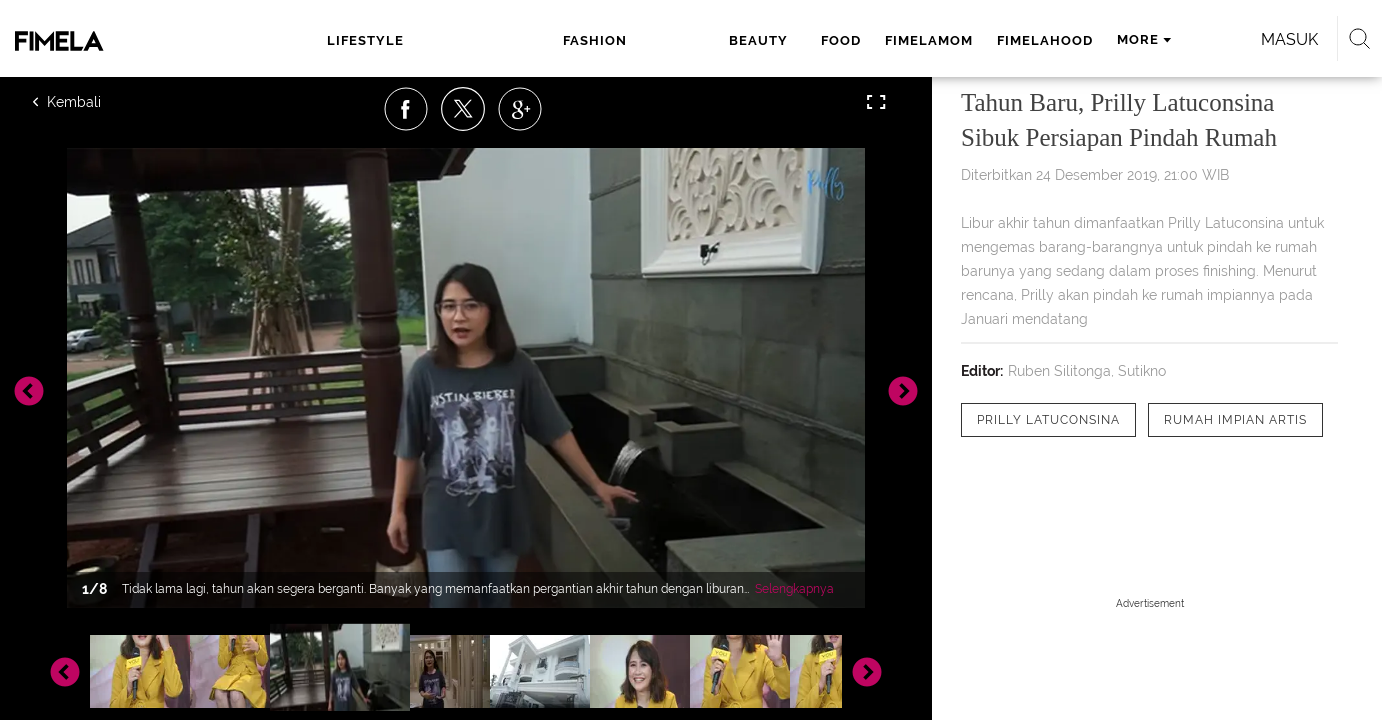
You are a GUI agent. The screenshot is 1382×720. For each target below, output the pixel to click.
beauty (556, 40)
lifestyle (376, 40)
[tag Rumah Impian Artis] (1235, 420)
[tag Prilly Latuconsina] (1048, 420)
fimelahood (834, 40)
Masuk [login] (1150, 39)
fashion (471, 40)
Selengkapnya (794, 589)
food (630, 40)
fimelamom (718, 40)
